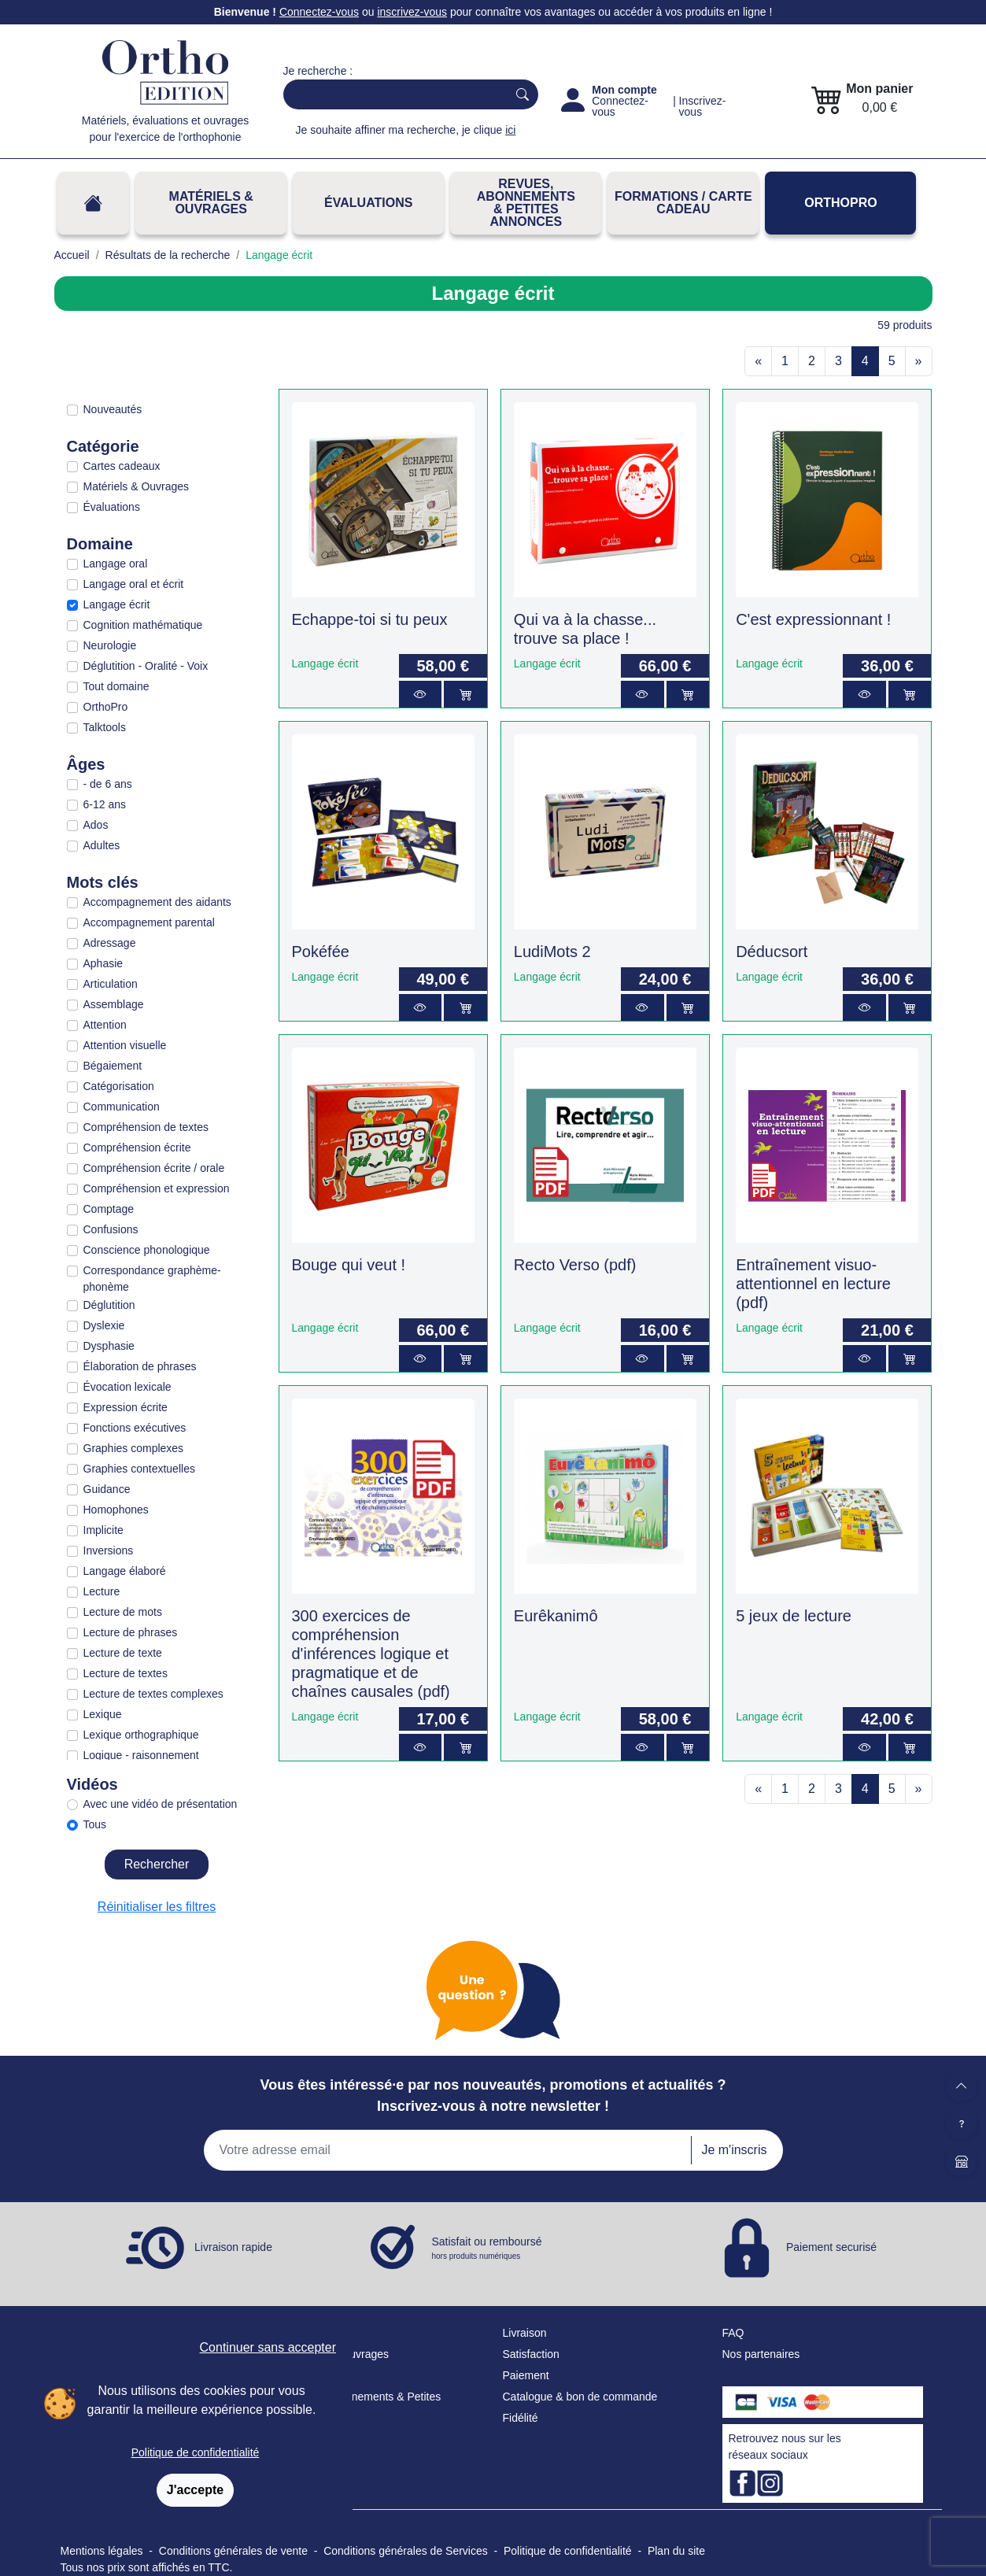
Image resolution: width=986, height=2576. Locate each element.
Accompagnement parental (149, 922)
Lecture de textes (125, 1673)
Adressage (109, 943)
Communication (121, 1106)
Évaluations (368, 202)
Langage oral (115, 563)
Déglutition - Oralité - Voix (146, 666)
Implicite (103, 1530)
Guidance (107, 1489)
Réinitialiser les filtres (157, 1906)
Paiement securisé (831, 2247)
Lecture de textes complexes (153, 1693)
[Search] (392, 94)
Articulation (110, 984)
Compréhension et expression (156, 1188)
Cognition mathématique (143, 625)
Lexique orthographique (141, 1734)
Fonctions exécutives (134, 1427)
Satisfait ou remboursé (487, 2248)
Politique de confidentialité (195, 2452)
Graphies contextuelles (139, 1468)
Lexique (102, 1714)
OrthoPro (840, 202)
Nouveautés (112, 409)
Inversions (108, 1550)
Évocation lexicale (127, 1386)
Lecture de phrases (130, 1632)
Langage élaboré (124, 1571)
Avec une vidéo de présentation (160, 1804)
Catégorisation (118, 1086)
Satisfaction (531, 2354)
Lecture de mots (122, 1612)
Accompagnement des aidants (157, 902)
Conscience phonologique (146, 1250)
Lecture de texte (122, 1652)
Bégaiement (112, 1065)
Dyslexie (104, 1325)
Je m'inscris (733, 2150)
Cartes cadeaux (122, 466)
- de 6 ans (107, 784)
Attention (105, 1024)
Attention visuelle (125, 1045)
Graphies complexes (133, 1448)
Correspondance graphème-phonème (152, 1278)
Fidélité (520, 2418)
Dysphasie (109, 1346)
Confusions (110, 1229)
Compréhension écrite (137, 1147)
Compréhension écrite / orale (154, 1168)
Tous (95, 1824)
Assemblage (113, 1004)
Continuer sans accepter (268, 2347)
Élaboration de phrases (140, 1366)
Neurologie (110, 645)
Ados (96, 825)
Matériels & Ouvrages (211, 203)
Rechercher (157, 1864)
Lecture (101, 1591)
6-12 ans (104, 804)
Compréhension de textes (146, 1127)
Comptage (109, 1209)
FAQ (733, 2333)
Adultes (101, 845)
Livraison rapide (233, 2247)
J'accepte (195, 2490)
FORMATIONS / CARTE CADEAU (683, 203)
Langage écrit (116, 604)
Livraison (525, 2333)
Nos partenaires (761, 2354)
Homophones (116, 1509)
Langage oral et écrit (133, 584)
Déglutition (109, 1305)
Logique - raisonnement (141, 1755)
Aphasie (103, 963)
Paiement (526, 2375)
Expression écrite (125, 1407)
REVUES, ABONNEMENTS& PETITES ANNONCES (526, 202)
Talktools (104, 727)
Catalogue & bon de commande (580, 2396)
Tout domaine (116, 686)
